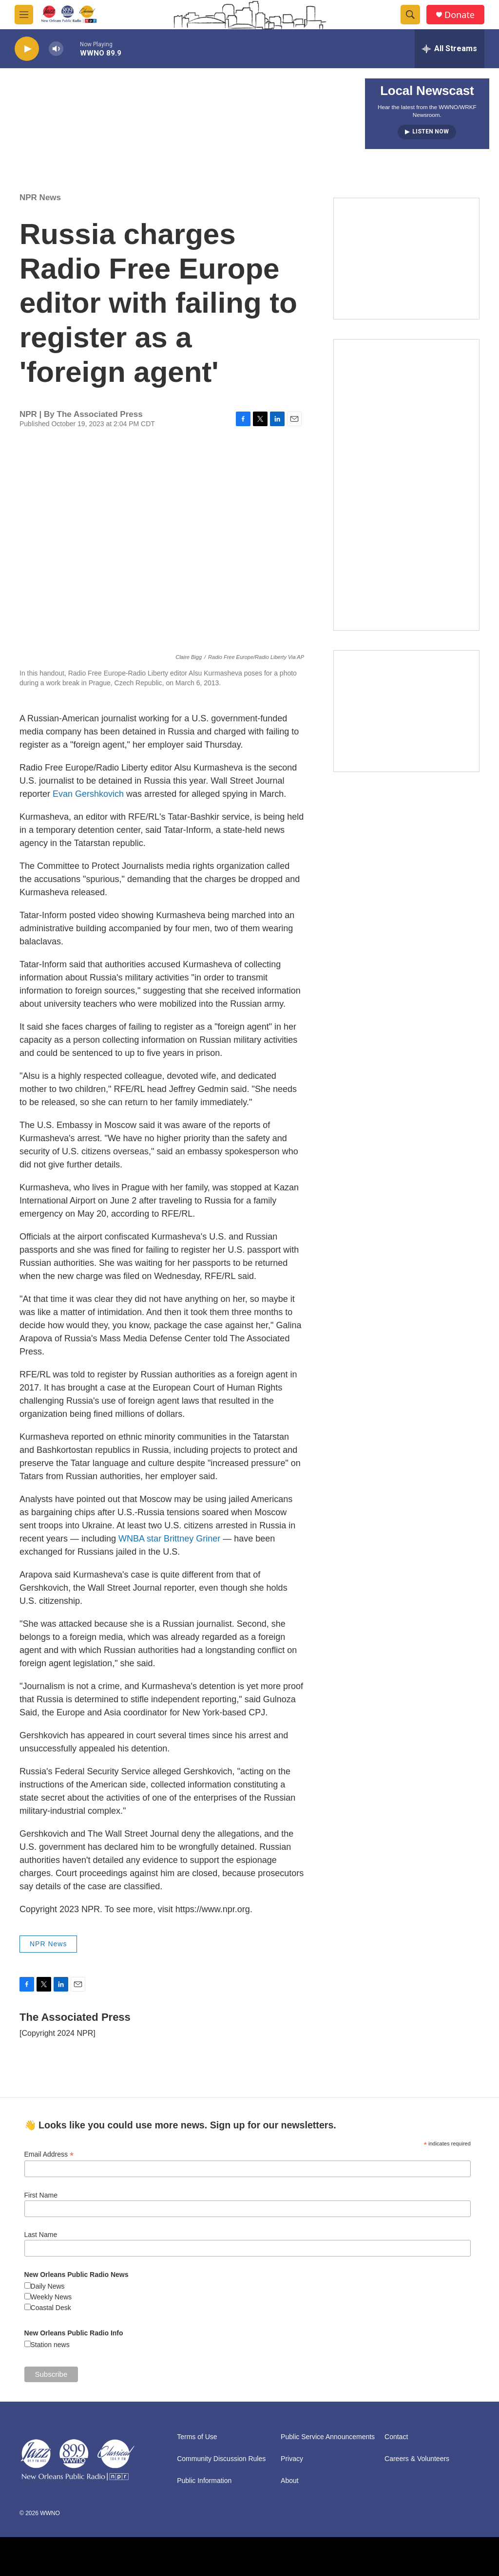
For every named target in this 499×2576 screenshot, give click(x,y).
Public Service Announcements (328, 2437)
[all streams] (449, 48)
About (290, 2480)
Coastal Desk (51, 2308)
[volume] (56, 49)
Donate (459, 15)
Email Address (49, 2154)
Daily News (48, 2286)
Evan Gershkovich (89, 794)
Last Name (41, 2234)
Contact (396, 2437)
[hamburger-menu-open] (24, 14)
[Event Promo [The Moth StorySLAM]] (406, 711)
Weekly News (51, 2297)
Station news (50, 2345)
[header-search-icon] (410, 14)
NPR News (40, 197)
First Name (41, 2195)
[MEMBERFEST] (406, 258)
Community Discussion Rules (221, 2459)
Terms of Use (197, 2437)
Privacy (292, 2459)
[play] (27, 49)
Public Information (204, 2480)
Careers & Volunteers (416, 2459)
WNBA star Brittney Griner (169, 1538)
